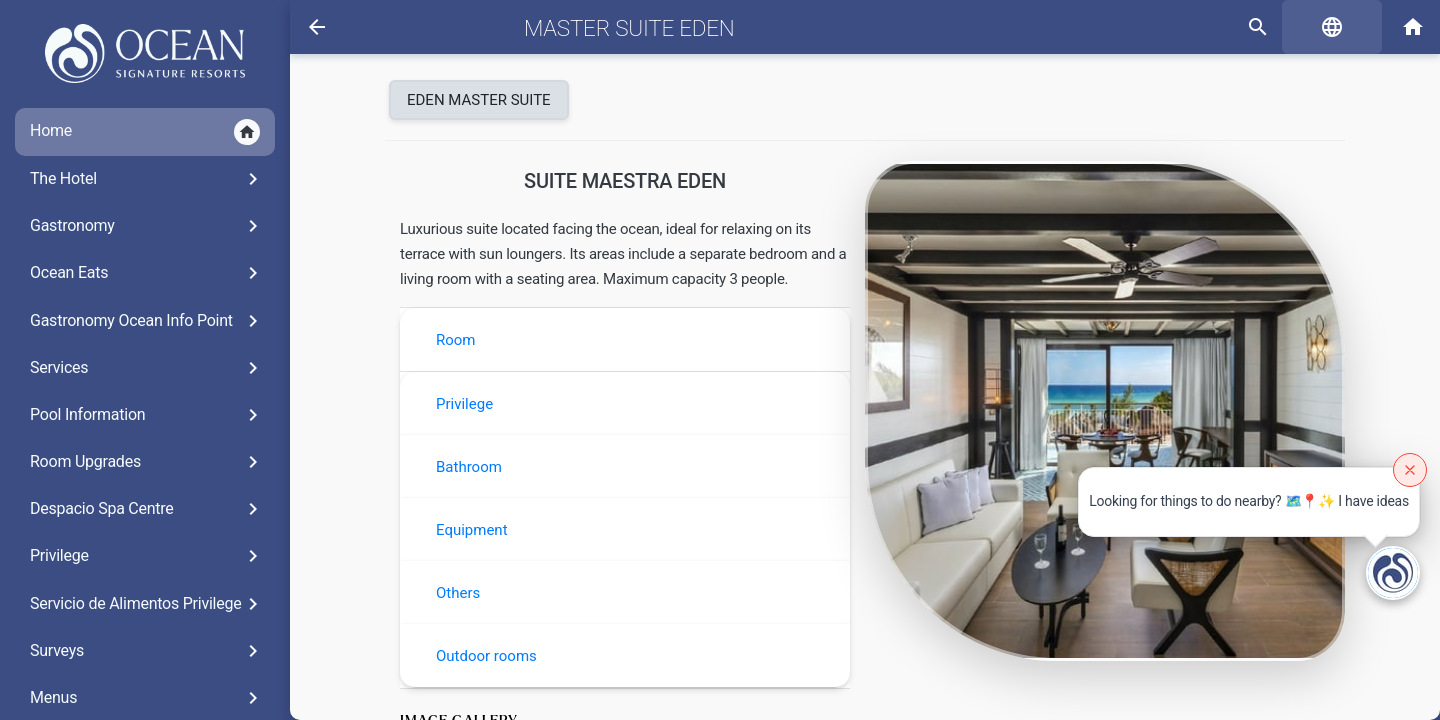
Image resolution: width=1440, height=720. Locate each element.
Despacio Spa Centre (147, 509)
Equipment (472, 530)
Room (456, 340)
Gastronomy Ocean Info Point (147, 321)
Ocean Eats (147, 273)
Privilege (147, 556)
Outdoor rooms (486, 656)
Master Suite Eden (629, 28)
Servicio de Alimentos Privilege (147, 604)
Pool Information (147, 415)
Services (147, 368)
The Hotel (147, 179)
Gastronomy (147, 226)
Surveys (147, 651)
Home (145, 132)
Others (458, 593)
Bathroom (469, 467)
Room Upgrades (147, 462)
